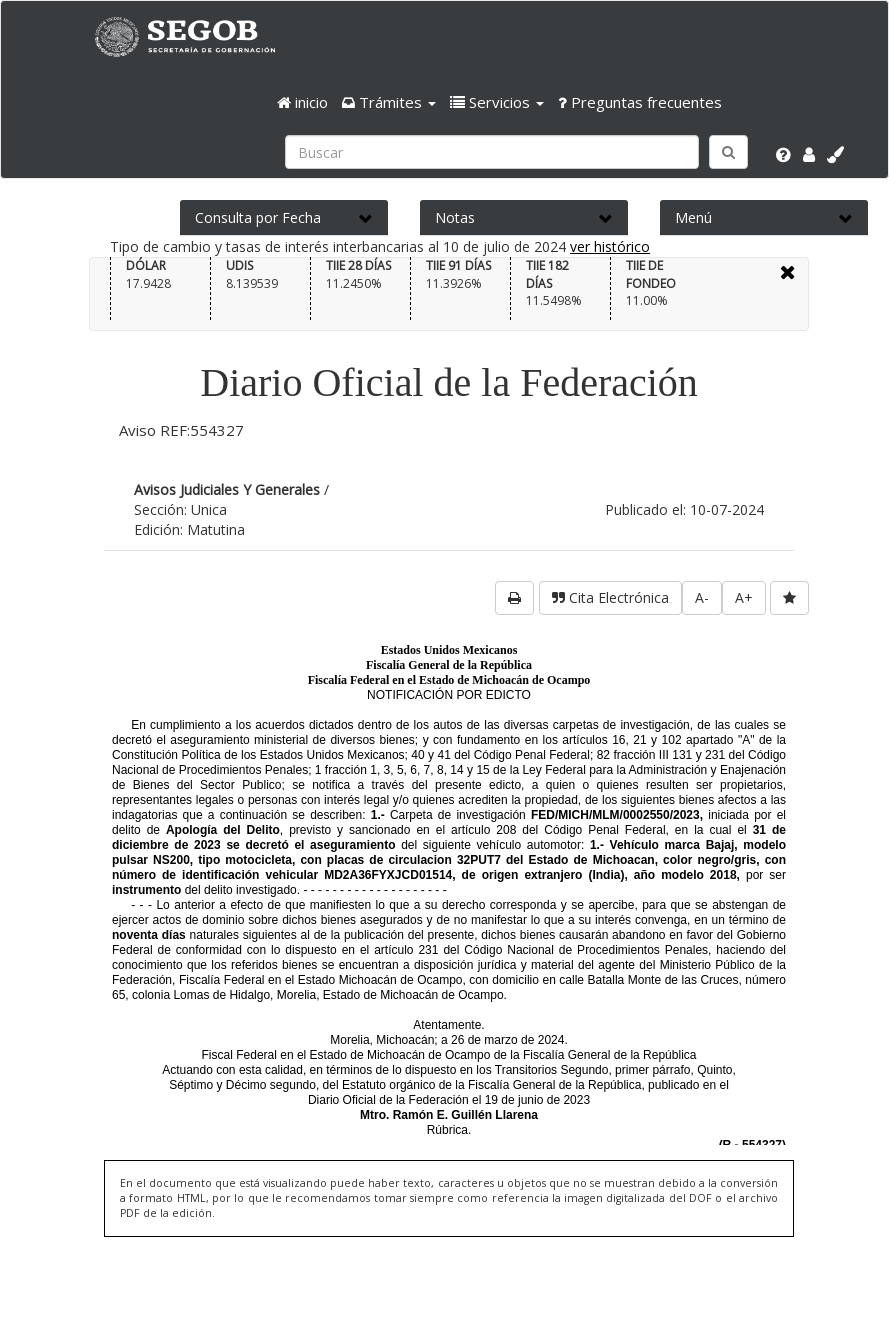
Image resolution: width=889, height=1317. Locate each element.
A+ (744, 597)
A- (702, 597)
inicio (302, 102)
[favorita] (789, 598)
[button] (389, 102)
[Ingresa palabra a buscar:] (492, 152)
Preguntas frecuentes (640, 102)
